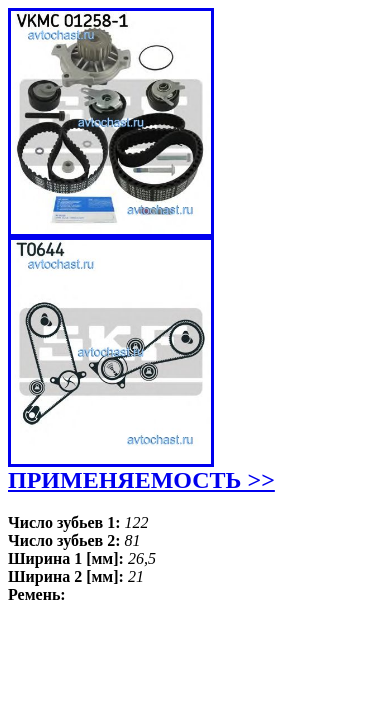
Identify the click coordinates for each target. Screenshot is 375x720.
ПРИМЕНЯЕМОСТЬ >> (141, 480)
